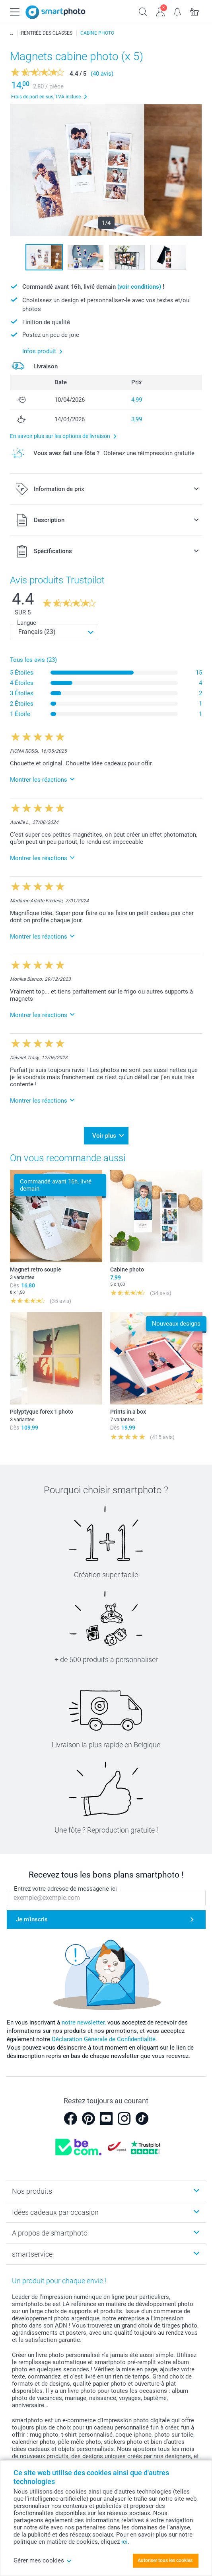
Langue (26, 622)
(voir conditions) (139, 286)
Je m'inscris (32, 1919)
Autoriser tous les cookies (165, 2560)
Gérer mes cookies (43, 2560)
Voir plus (104, 1135)
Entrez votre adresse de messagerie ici (65, 1888)
